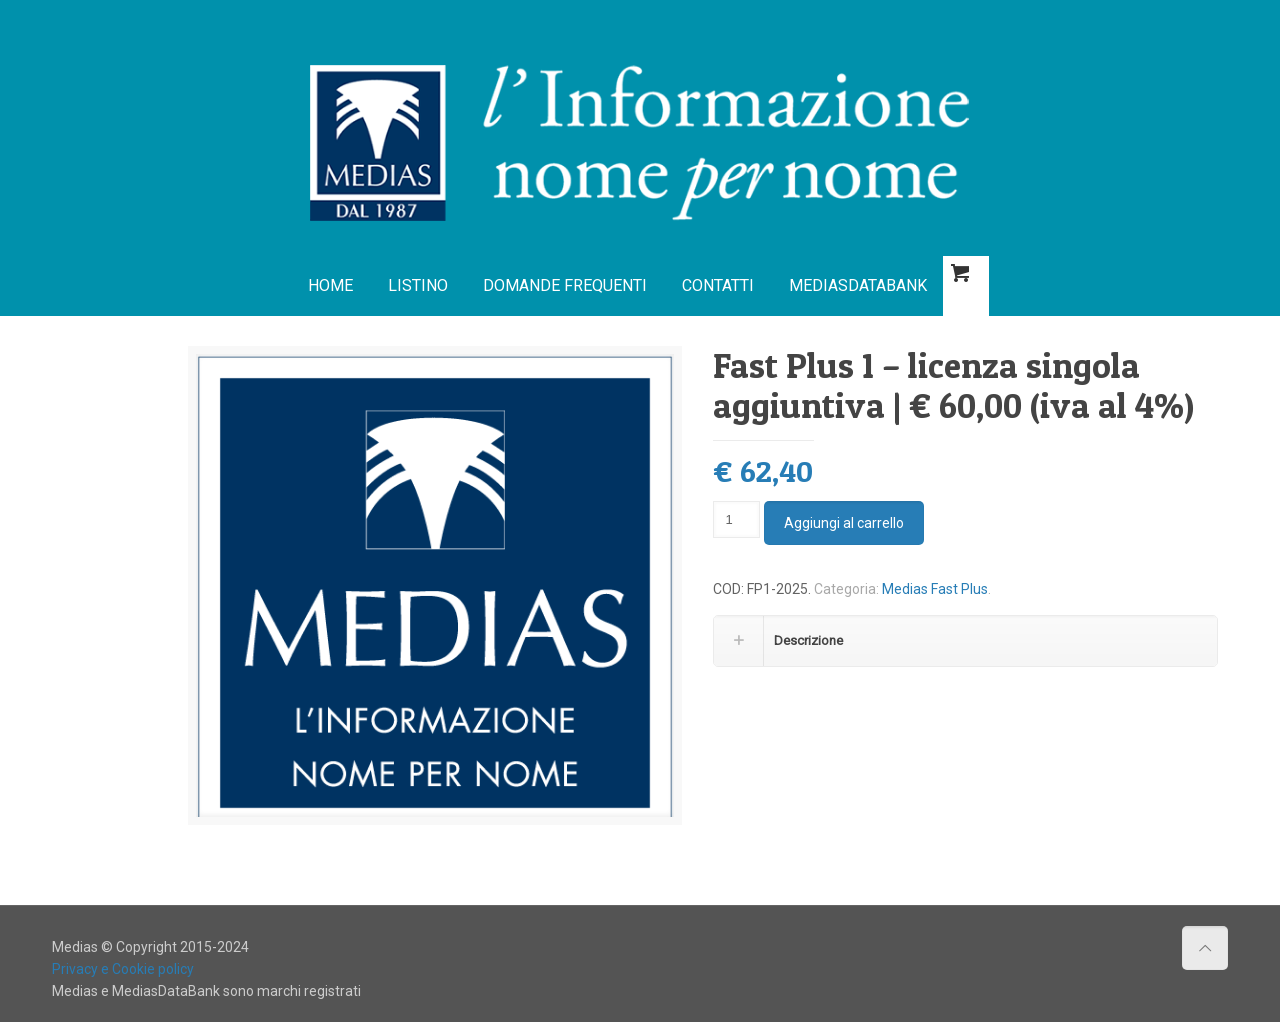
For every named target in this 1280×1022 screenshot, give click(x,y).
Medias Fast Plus (935, 589)
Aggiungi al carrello (844, 523)
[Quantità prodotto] (736, 519)
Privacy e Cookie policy (123, 969)
